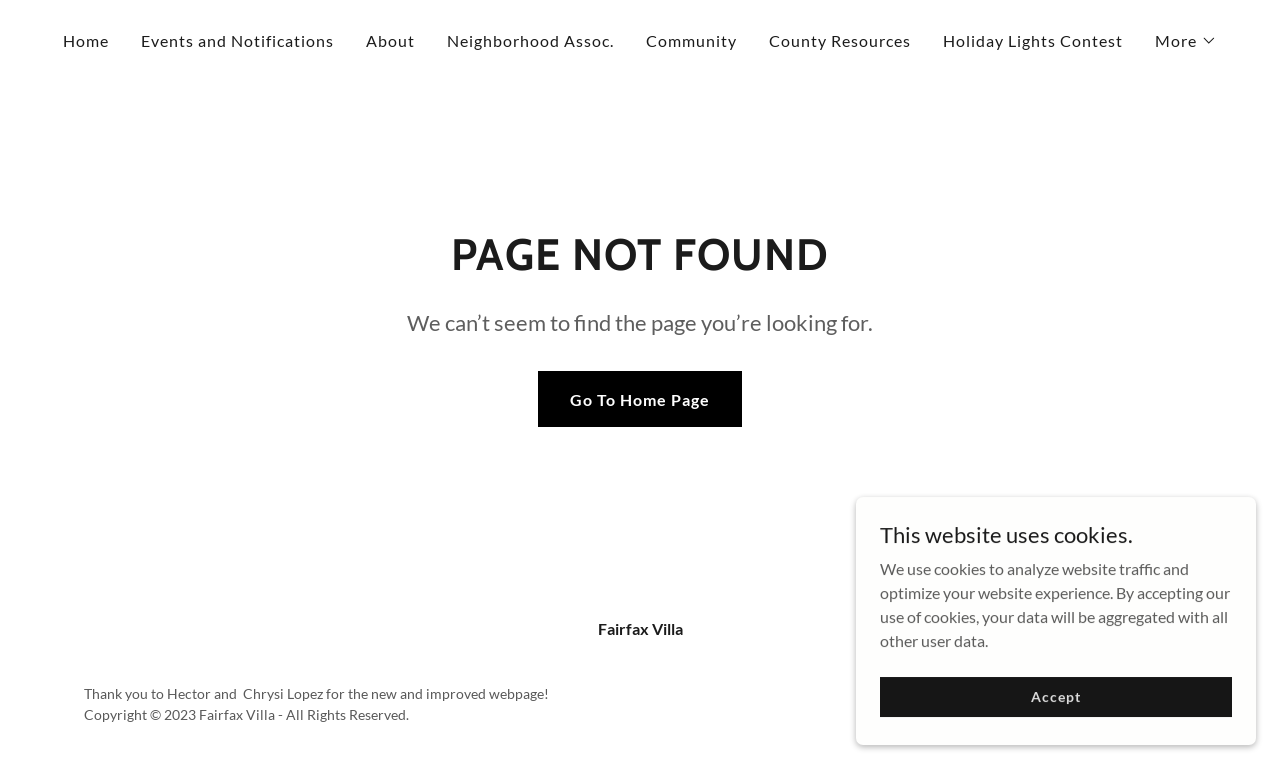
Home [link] (86, 40)
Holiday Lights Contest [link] (1033, 40)
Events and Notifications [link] (237, 40)
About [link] (390, 40)
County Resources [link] (840, 40)
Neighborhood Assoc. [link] (530, 40)
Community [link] (691, 40)
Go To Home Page (640, 399)
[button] (1186, 41)
